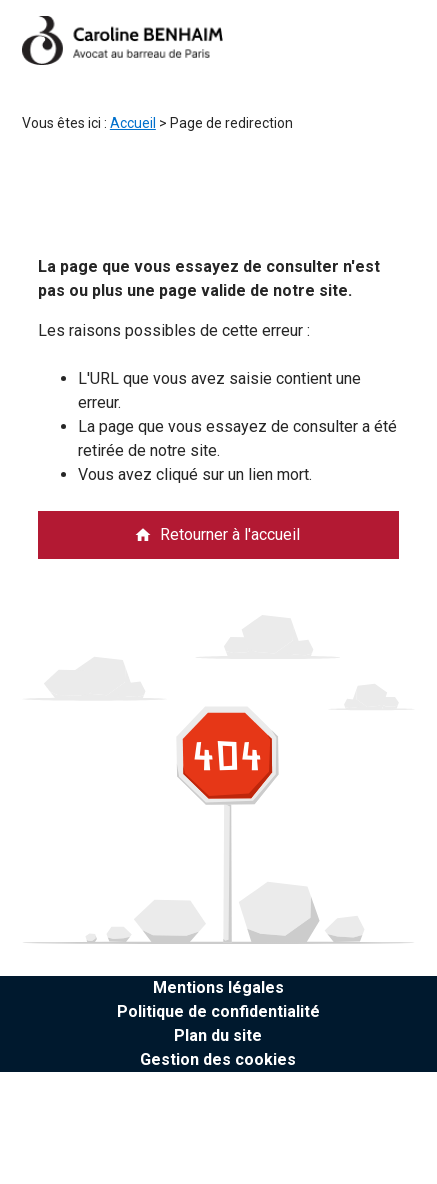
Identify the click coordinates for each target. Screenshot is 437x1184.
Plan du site (218, 1035)
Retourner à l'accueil (217, 534)
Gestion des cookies (218, 1059)
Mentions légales (218, 987)
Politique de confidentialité (218, 1011)
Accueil (133, 123)
